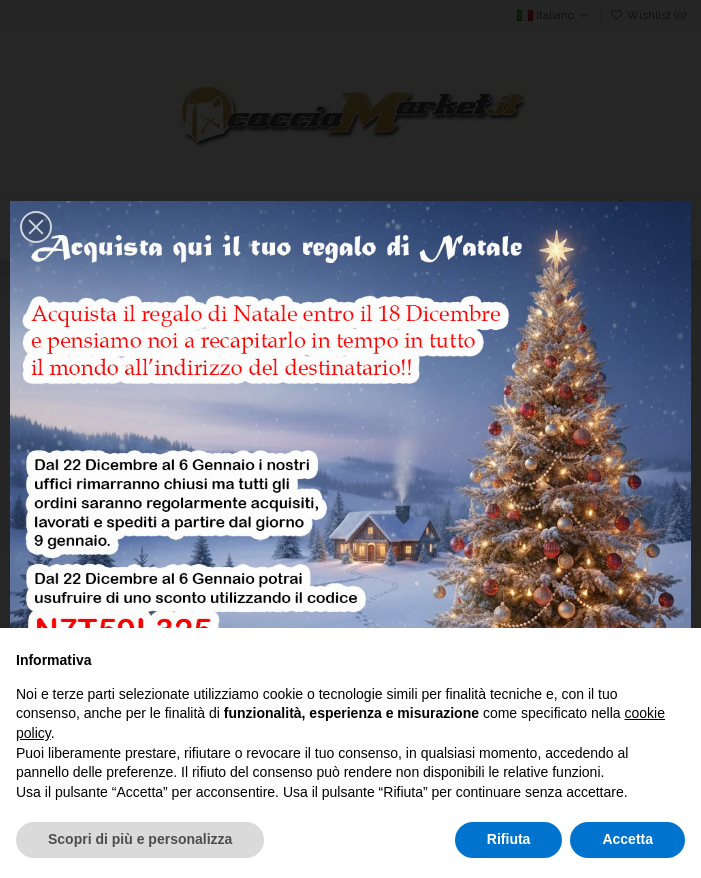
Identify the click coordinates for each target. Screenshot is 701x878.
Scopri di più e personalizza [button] (140, 839)
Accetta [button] (627, 839)
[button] (36, 227)
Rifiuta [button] (509, 839)
